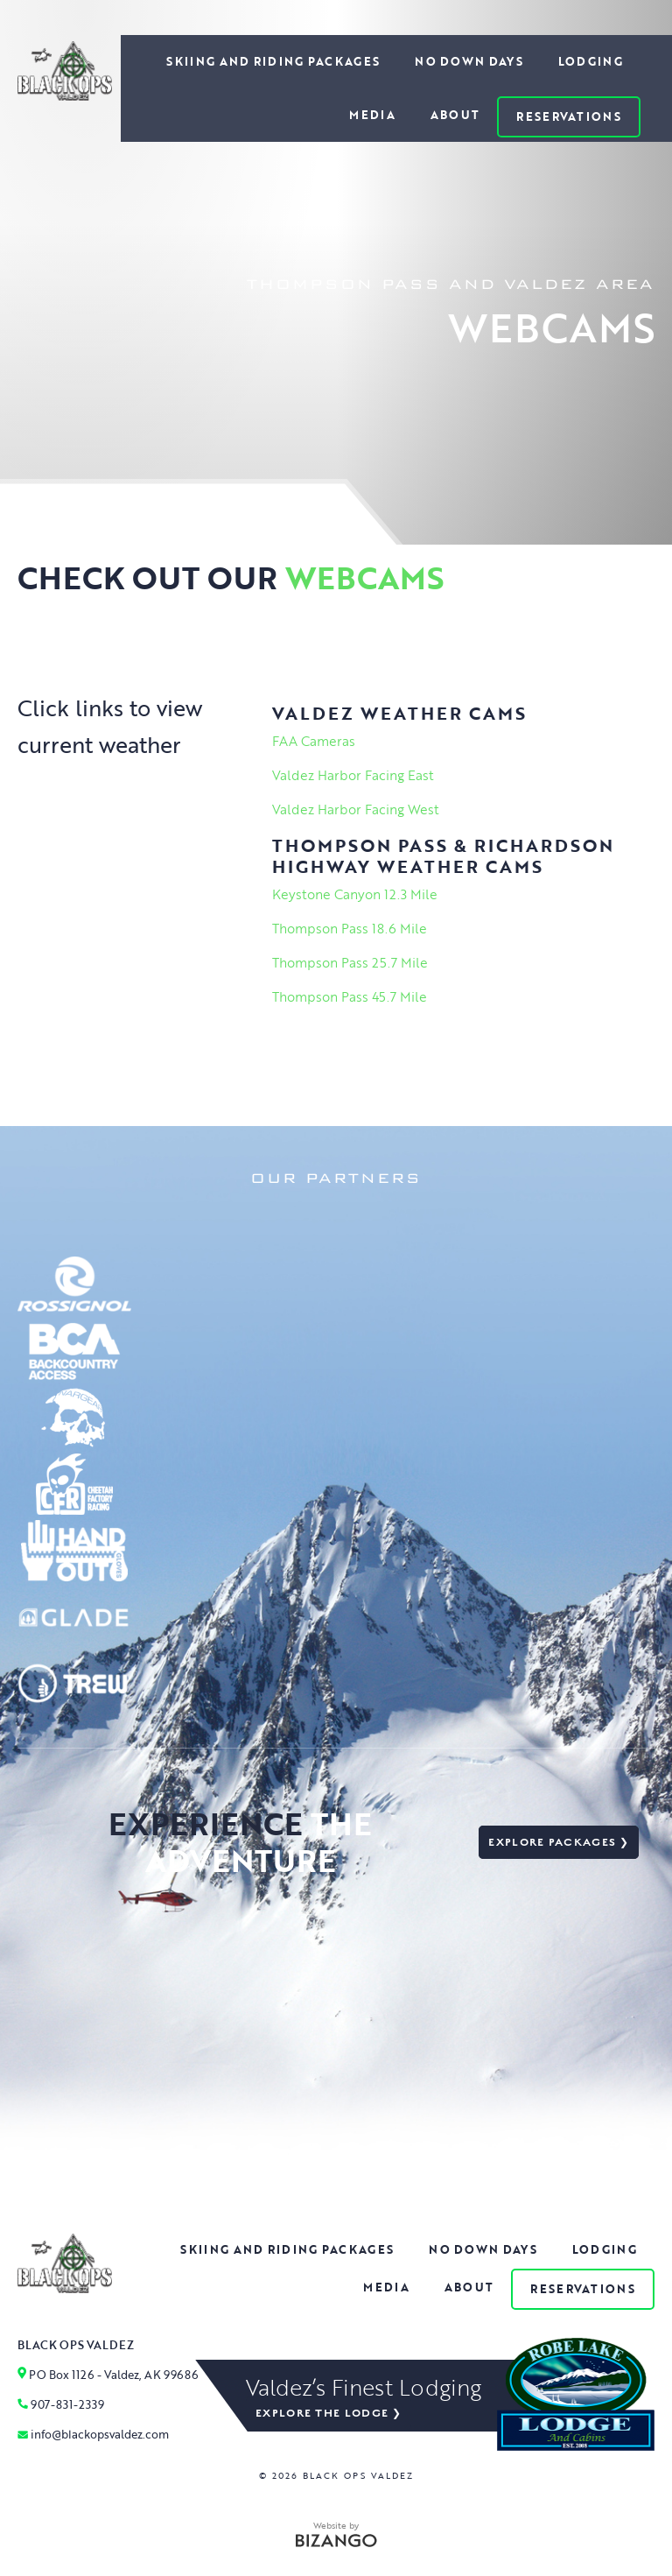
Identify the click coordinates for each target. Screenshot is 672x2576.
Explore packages (552, 1842)
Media (372, 114)
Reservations (568, 116)
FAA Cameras (313, 740)
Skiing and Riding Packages (273, 61)
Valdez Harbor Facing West (355, 809)
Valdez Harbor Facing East (353, 775)
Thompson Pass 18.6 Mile (349, 928)
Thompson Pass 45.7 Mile (349, 996)
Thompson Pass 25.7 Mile (350, 962)
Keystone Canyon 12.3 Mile (355, 894)
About (455, 114)
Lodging (590, 61)
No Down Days (469, 61)
